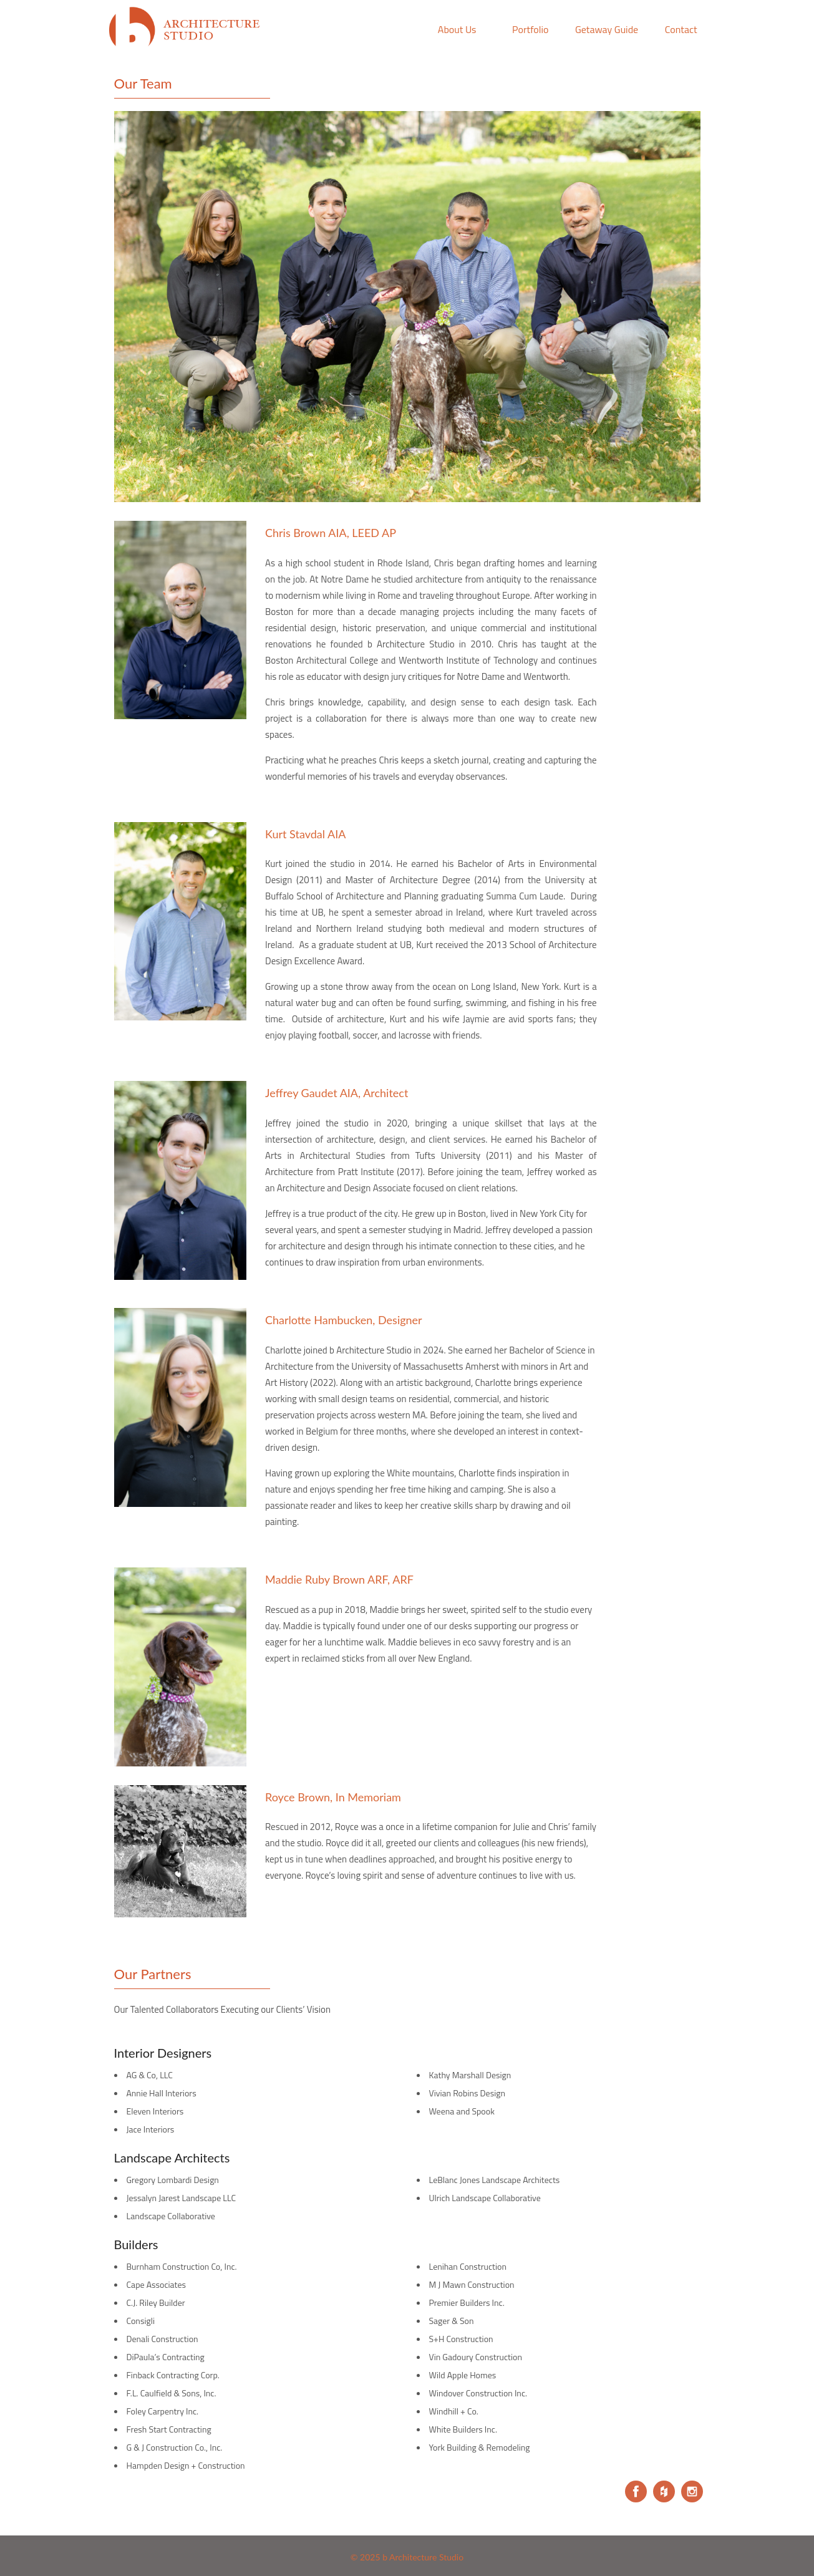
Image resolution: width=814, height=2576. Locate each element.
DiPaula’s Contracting (166, 2356)
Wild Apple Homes (463, 2374)
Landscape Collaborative (171, 2215)
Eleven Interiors (155, 2111)
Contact (681, 29)
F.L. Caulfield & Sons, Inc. (171, 2392)
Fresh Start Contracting (169, 2429)
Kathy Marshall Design (470, 2074)
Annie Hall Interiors (161, 2092)
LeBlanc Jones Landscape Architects (494, 2179)
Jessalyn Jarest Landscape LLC (181, 2197)
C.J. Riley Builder (156, 2302)
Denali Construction (162, 2338)
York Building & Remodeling (479, 2447)
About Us (457, 29)
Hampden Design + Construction (186, 2465)
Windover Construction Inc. (478, 2392)
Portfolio (530, 29)
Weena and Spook (462, 2111)
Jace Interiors (151, 2129)
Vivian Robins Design (467, 2092)
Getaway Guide (606, 29)
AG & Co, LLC (150, 2074)
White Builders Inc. (463, 2429)
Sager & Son (451, 2320)
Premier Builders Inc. (467, 2302)
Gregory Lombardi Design (173, 2179)
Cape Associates (157, 2284)
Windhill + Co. (453, 2411)
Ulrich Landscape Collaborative (485, 2197)
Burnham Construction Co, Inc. (182, 2266)
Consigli (141, 2320)
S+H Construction (461, 2338)
